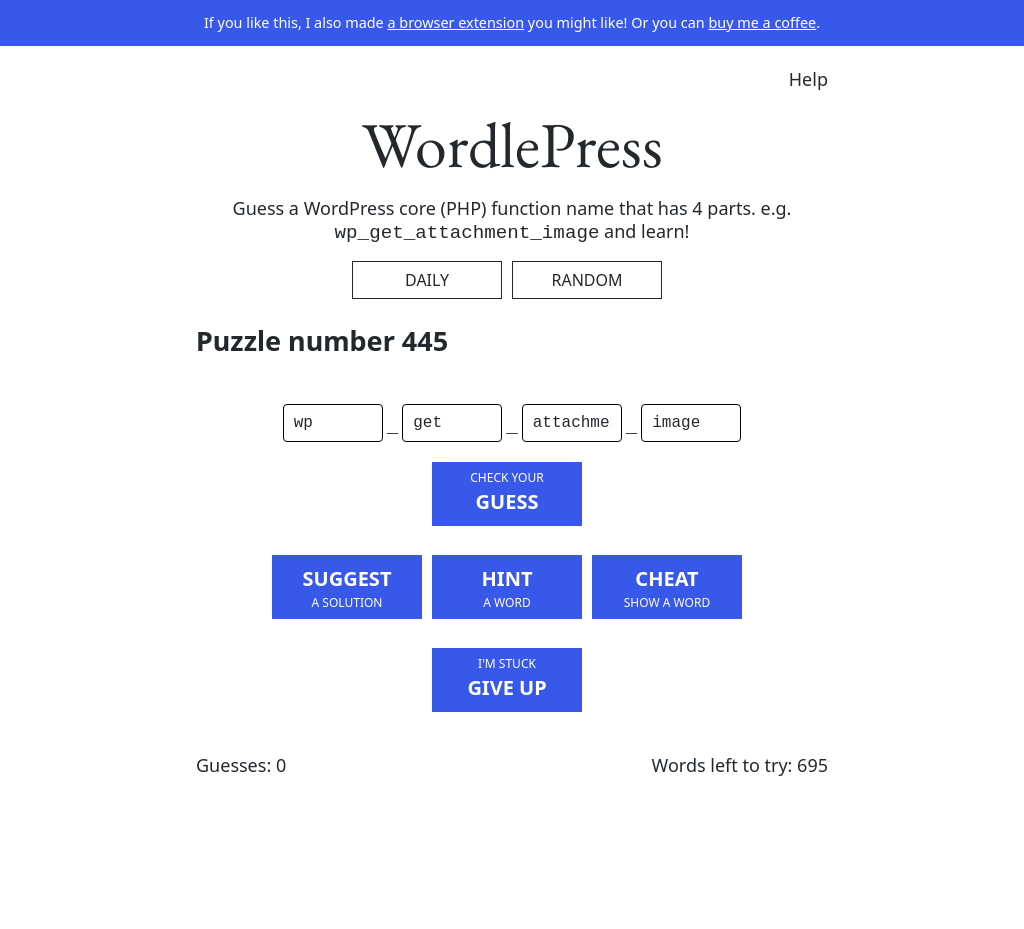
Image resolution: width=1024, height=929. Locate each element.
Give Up (507, 678)
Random (586, 280)
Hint (507, 588)
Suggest (347, 588)
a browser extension (455, 22)
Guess (507, 492)
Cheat (667, 588)
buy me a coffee (762, 22)
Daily (427, 280)
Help (808, 79)
